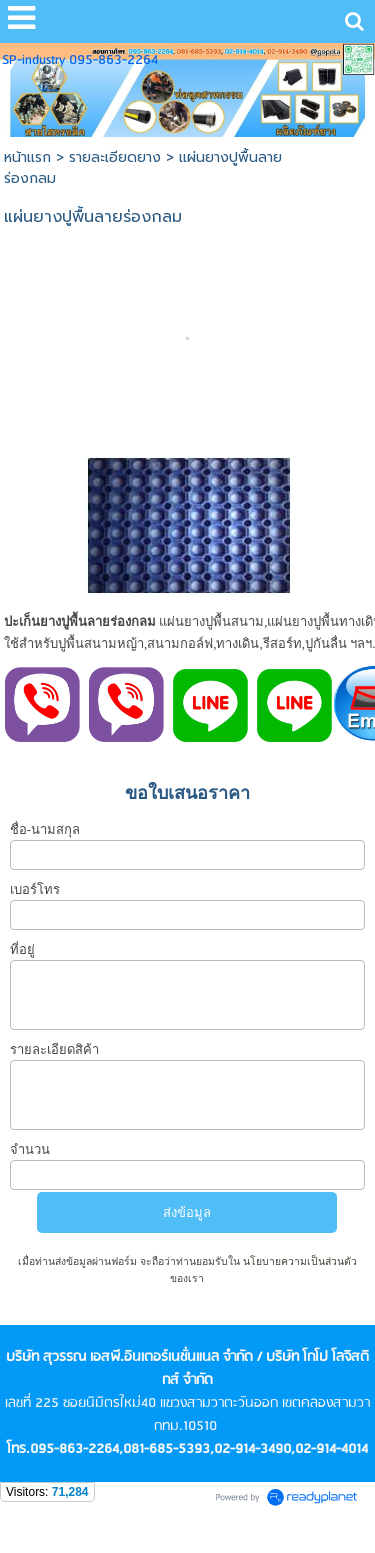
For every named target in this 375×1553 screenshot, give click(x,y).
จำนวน (30, 1149)
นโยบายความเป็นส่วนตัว (298, 1261)
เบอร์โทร (35, 889)
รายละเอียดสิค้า (54, 1049)
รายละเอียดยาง (115, 157)
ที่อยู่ (22, 949)
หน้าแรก (27, 157)
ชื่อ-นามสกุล (45, 829)
